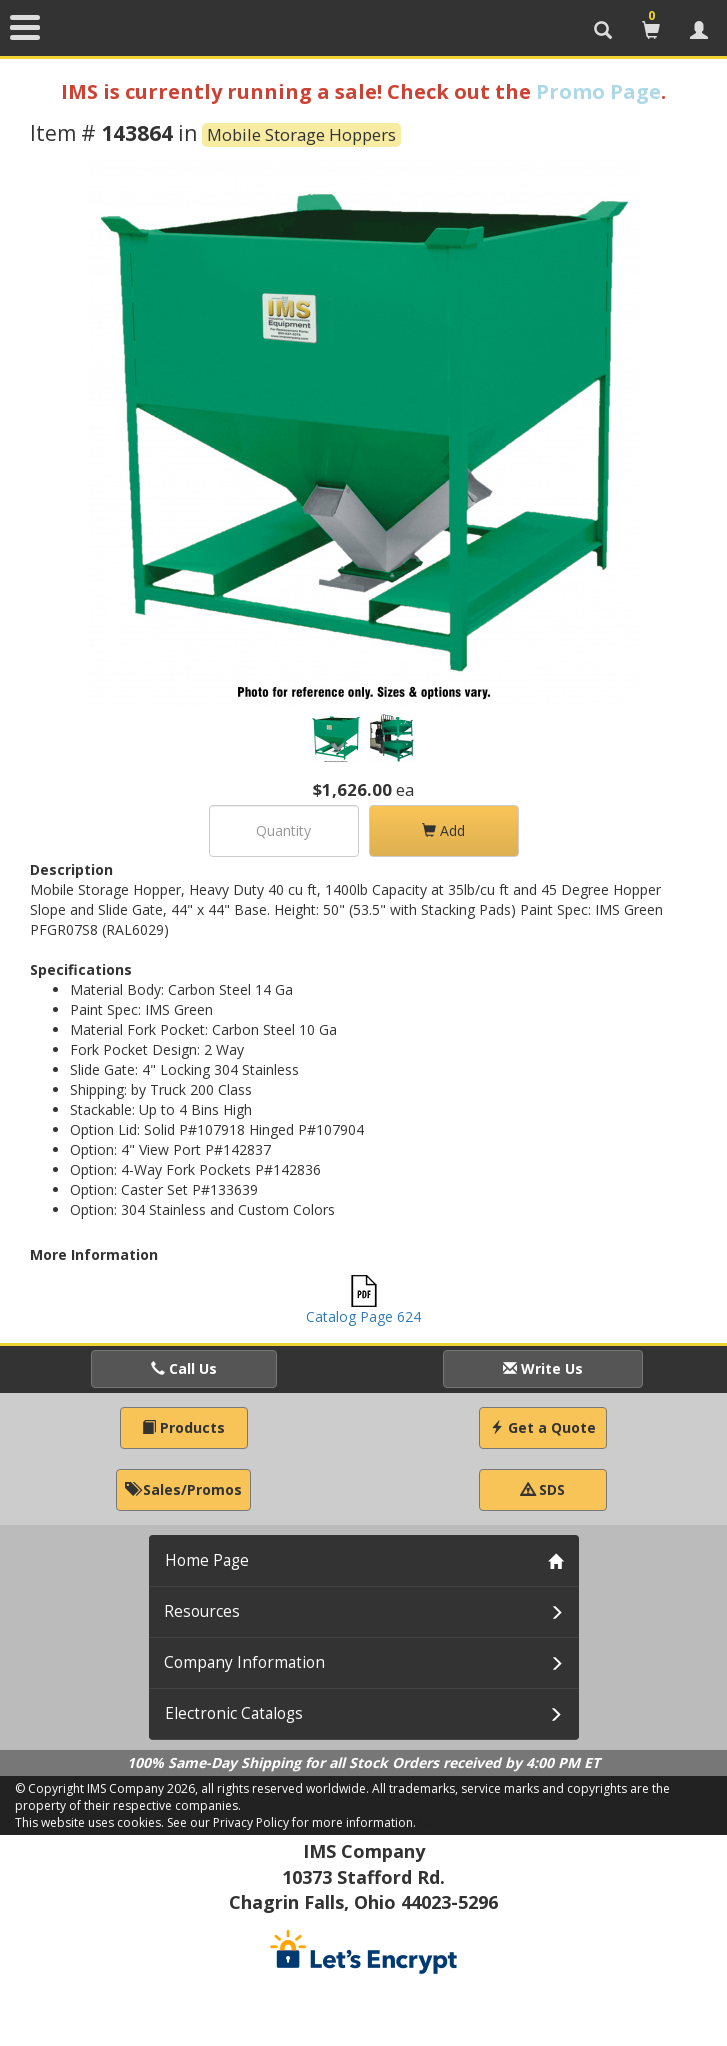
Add (443, 830)
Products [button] (183, 1427)
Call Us (184, 1368)
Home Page (207, 1560)
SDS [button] (543, 1489)
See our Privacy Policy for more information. (291, 1822)
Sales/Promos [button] (183, 1489)
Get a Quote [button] (543, 1427)
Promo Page (598, 91)
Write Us (543, 1368)
